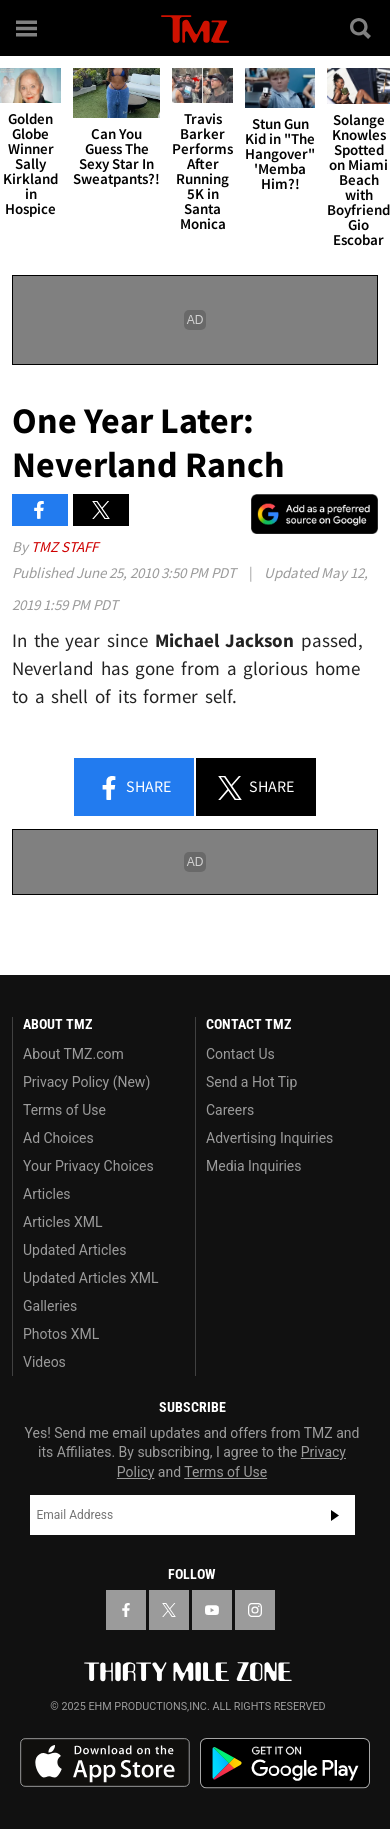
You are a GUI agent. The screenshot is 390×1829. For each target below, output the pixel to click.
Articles (47, 1194)
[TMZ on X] (169, 1610)
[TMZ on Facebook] (126, 1610)
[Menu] (28, 28)
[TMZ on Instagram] (255, 1610)
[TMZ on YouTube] (212, 1610)
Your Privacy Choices (88, 1166)
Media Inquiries (253, 1166)
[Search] (362, 28)
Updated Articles (74, 1250)
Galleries (50, 1306)
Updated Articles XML (90, 1278)
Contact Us (240, 1054)
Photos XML (61, 1334)
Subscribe (335, 1515)
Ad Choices (58, 1138)
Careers (230, 1110)
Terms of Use (64, 1110)
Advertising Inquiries (269, 1138)
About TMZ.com (73, 1054)
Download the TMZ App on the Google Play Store (285, 1763)
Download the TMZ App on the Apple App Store (105, 1763)
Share (134, 788)
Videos (44, 1362)
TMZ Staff (64, 546)
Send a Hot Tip (251, 1082)
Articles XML (63, 1222)
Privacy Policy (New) (86, 1082)
